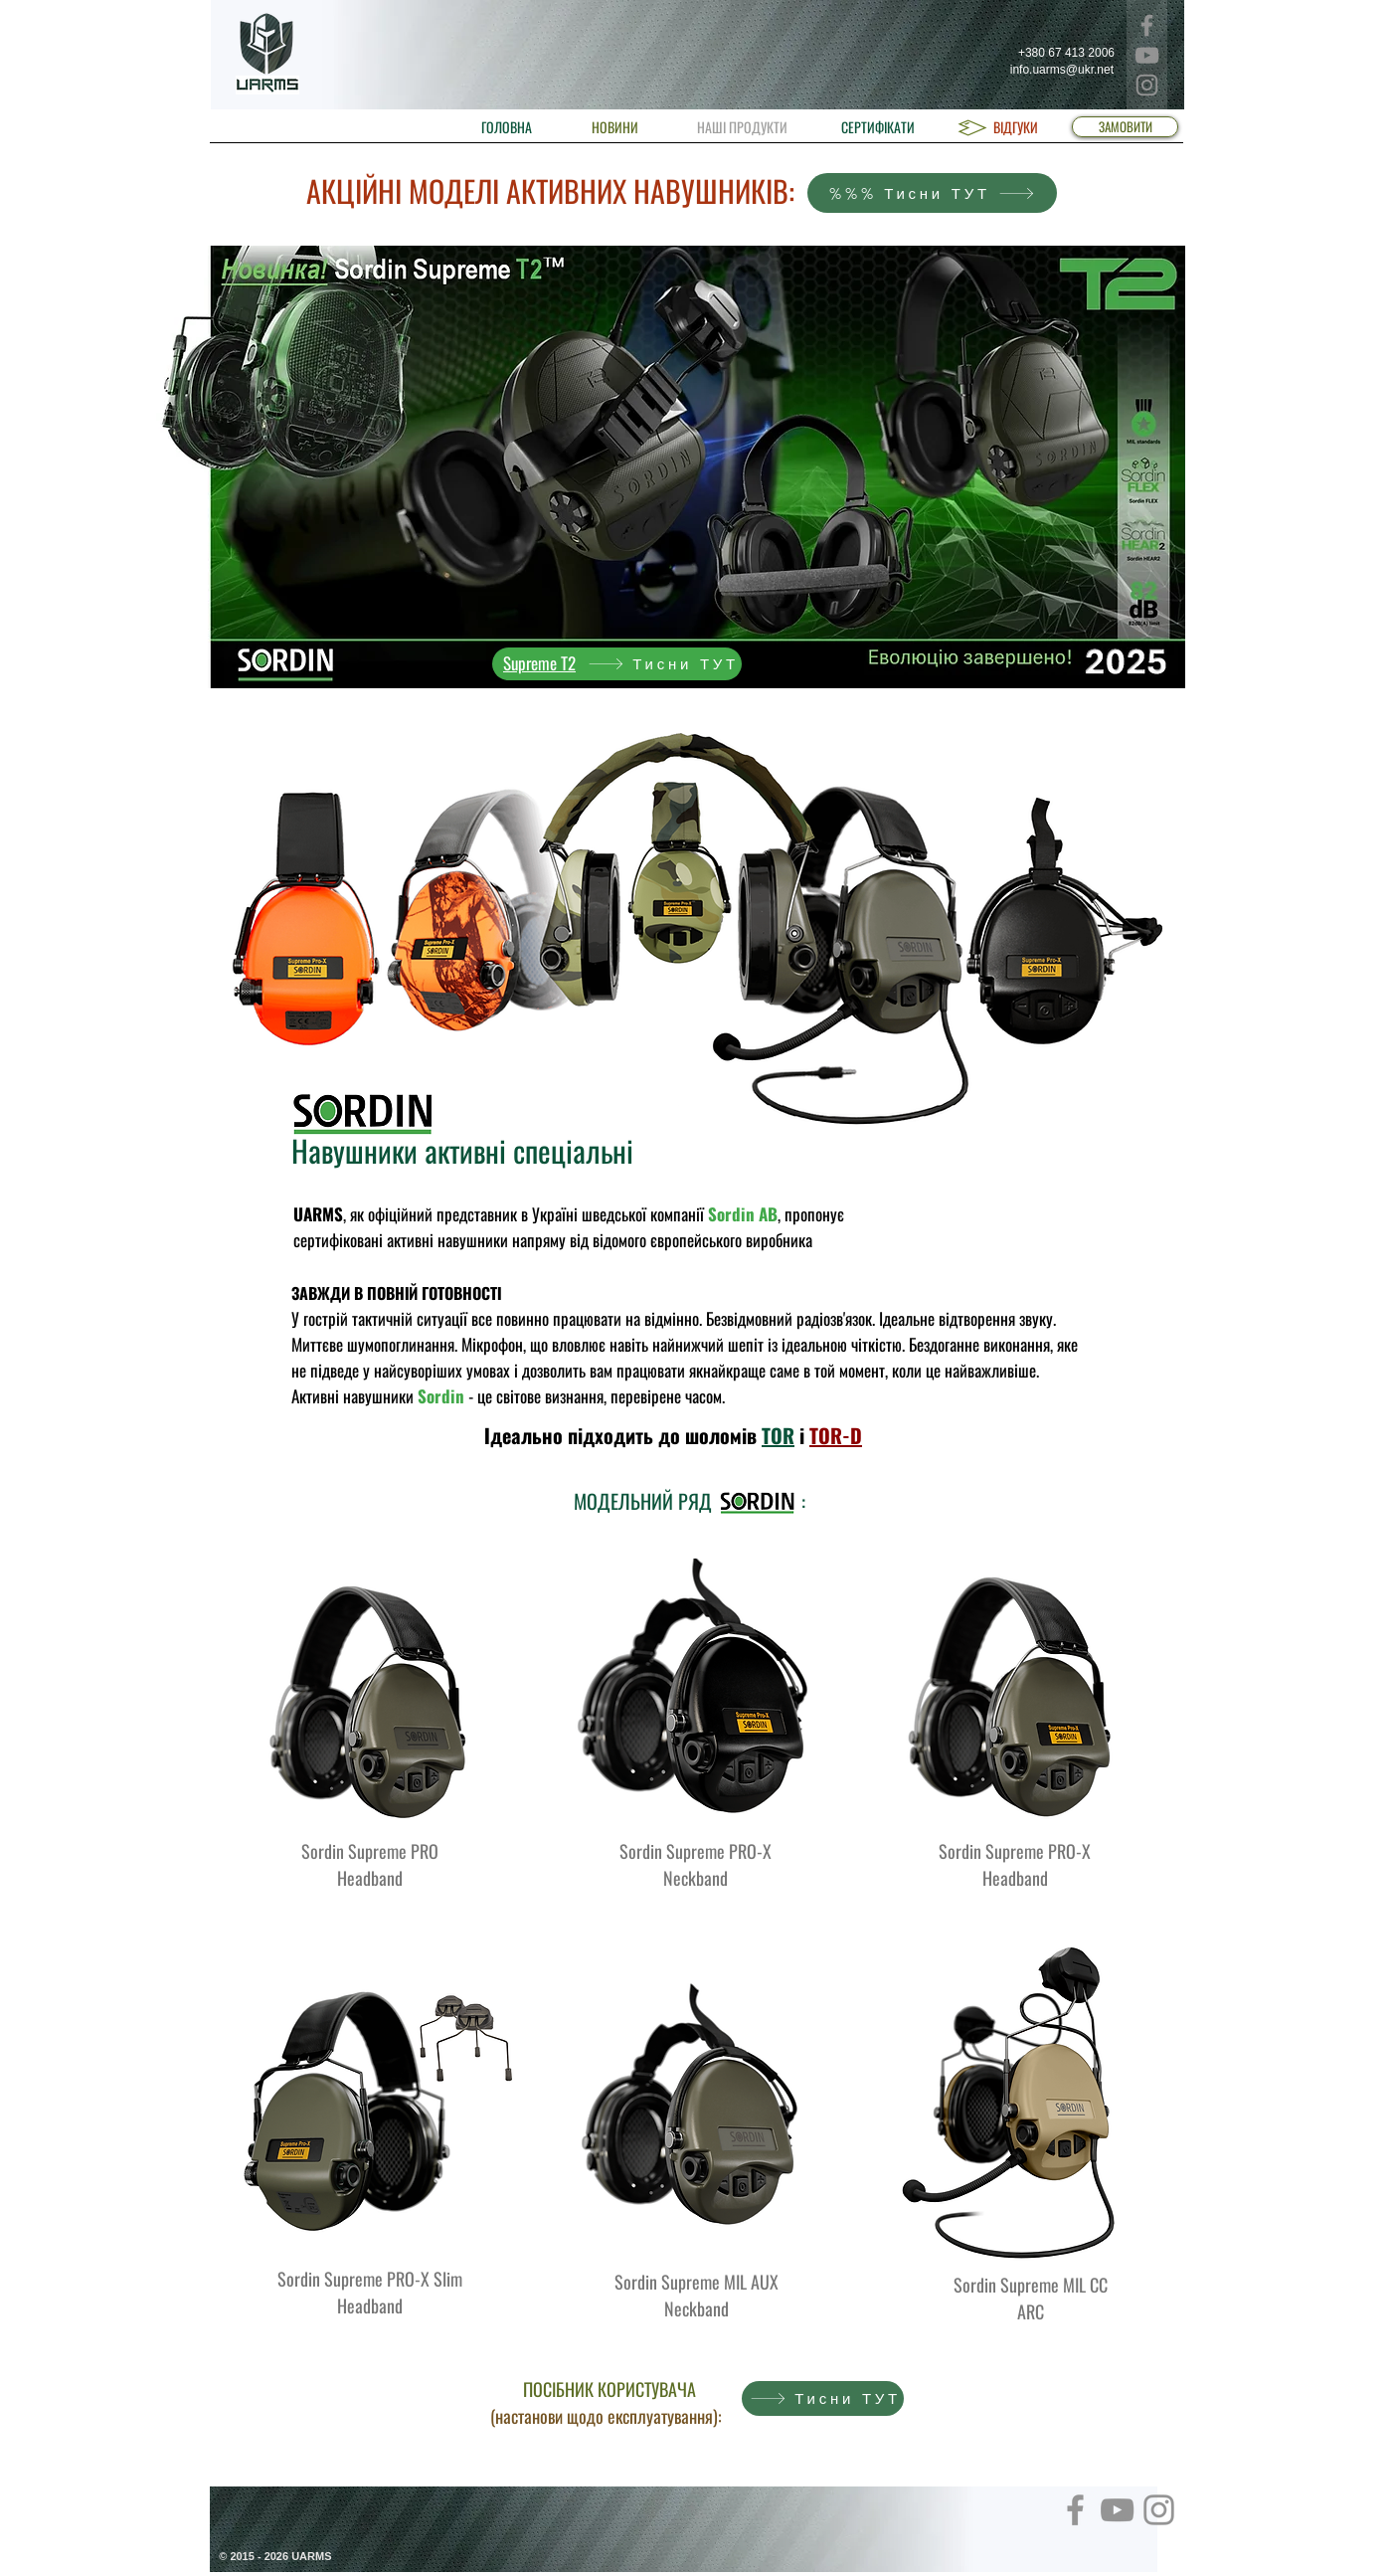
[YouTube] (1147, 55)
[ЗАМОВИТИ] (1125, 126)
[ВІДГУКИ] (1015, 126)
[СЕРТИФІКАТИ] (878, 126)
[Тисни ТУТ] (617, 663)
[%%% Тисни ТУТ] (932, 193)
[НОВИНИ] (615, 126)
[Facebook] (1147, 25)
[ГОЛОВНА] (506, 126)
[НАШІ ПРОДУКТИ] (741, 126)
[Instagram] (1147, 85)
